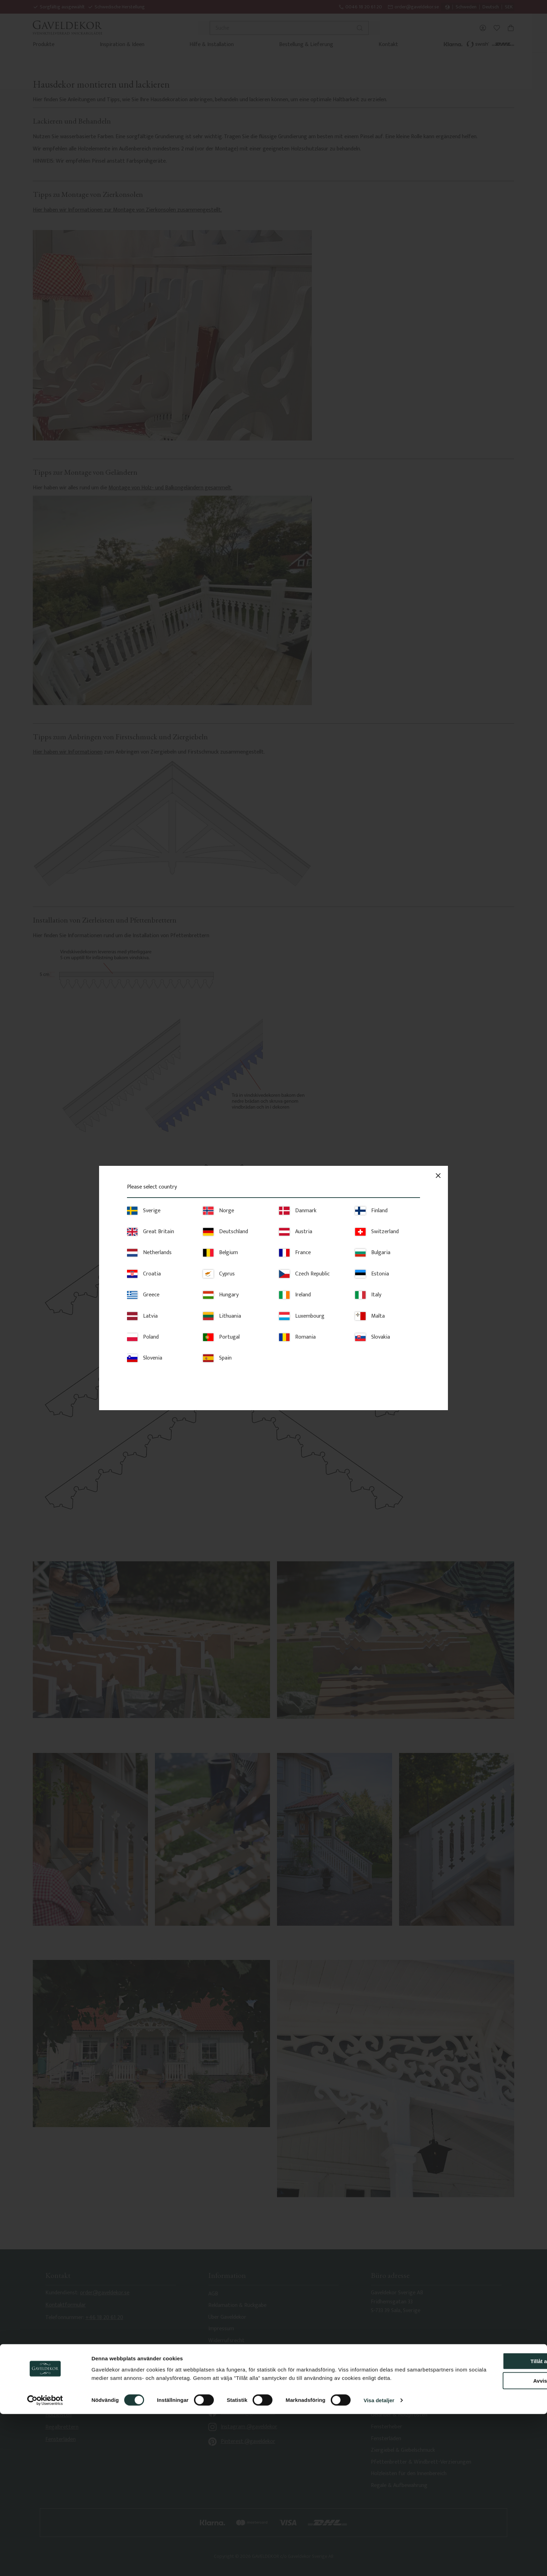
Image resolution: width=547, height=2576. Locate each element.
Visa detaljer (379, 2562)
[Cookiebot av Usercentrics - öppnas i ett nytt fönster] (45, 2562)
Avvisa (488, 2534)
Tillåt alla (489, 2514)
